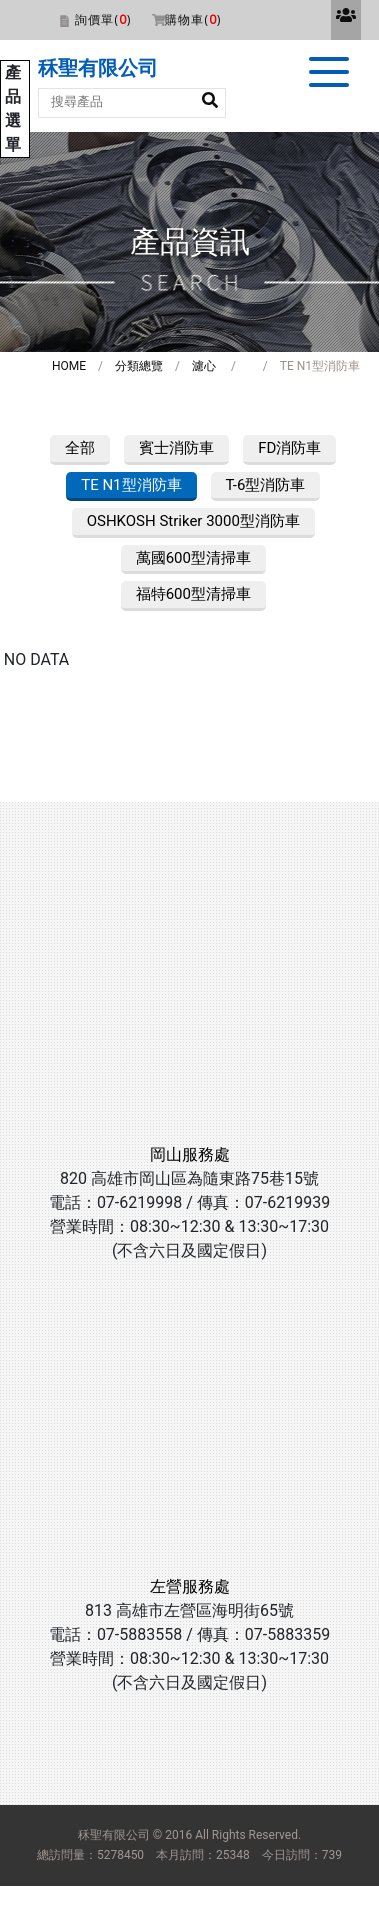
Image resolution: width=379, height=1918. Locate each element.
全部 (80, 448)
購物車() (193, 19)
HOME (69, 366)
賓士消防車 (176, 448)
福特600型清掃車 (193, 594)
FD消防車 (289, 448)
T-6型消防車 (266, 485)
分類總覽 (139, 366)
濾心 (204, 366)
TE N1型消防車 (131, 485)
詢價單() (103, 19)
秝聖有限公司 (98, 68)
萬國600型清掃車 (193, 558)
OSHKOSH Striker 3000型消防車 (193, 521)
